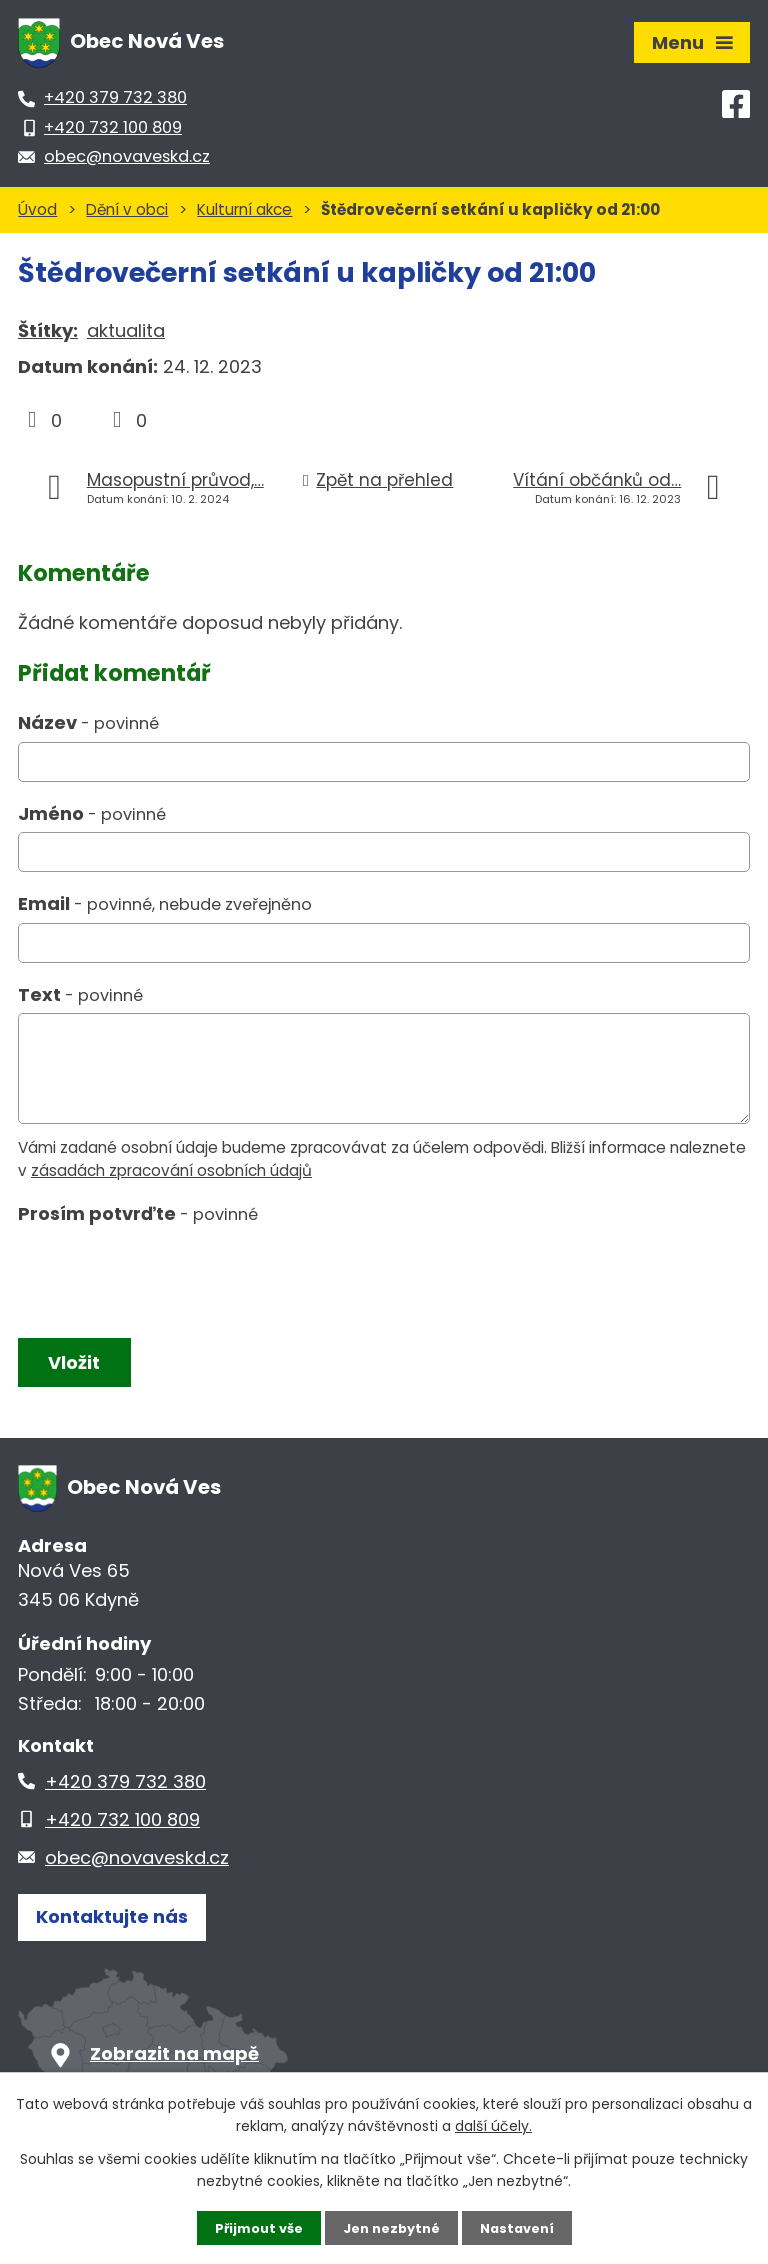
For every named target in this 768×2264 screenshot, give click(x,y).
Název (88, 722)
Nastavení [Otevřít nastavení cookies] (524, 2227)
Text (80, 994)
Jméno (92, 813)
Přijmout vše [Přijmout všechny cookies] (251, 2227)
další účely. (493, 2124)
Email (165, 903)
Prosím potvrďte (138, 1213)
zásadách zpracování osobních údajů (171, 1170)
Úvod (37, 209)
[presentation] (165, 1278)
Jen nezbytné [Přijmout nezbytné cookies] (391, 2227)
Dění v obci (127, 209)
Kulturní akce (244, 209)
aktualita (126, 330)
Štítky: (48, 330)
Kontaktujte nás (112, 1926)
